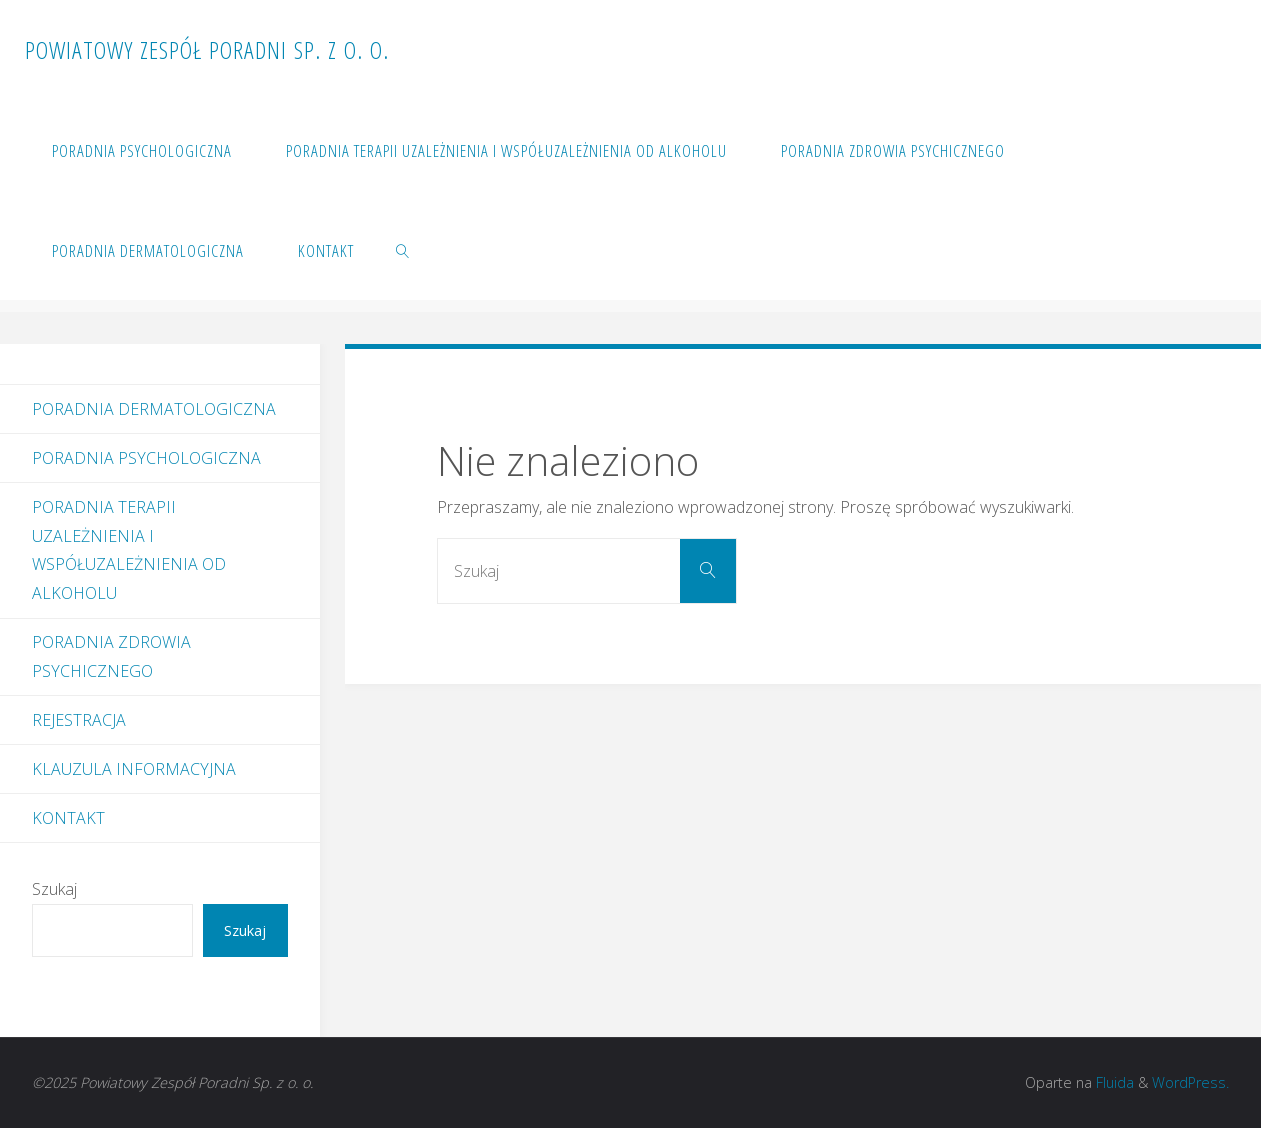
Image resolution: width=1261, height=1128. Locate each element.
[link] (403, 250)
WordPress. (1190, 1082)
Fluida (1113, 1082)
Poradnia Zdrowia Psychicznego (111, 656)
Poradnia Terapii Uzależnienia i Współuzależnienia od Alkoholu (129, 550)
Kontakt (68, 818)
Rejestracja (79, 720)
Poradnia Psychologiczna (146, 458)
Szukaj (54, 889)
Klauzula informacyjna (134, 769)
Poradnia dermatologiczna (154, 409)
